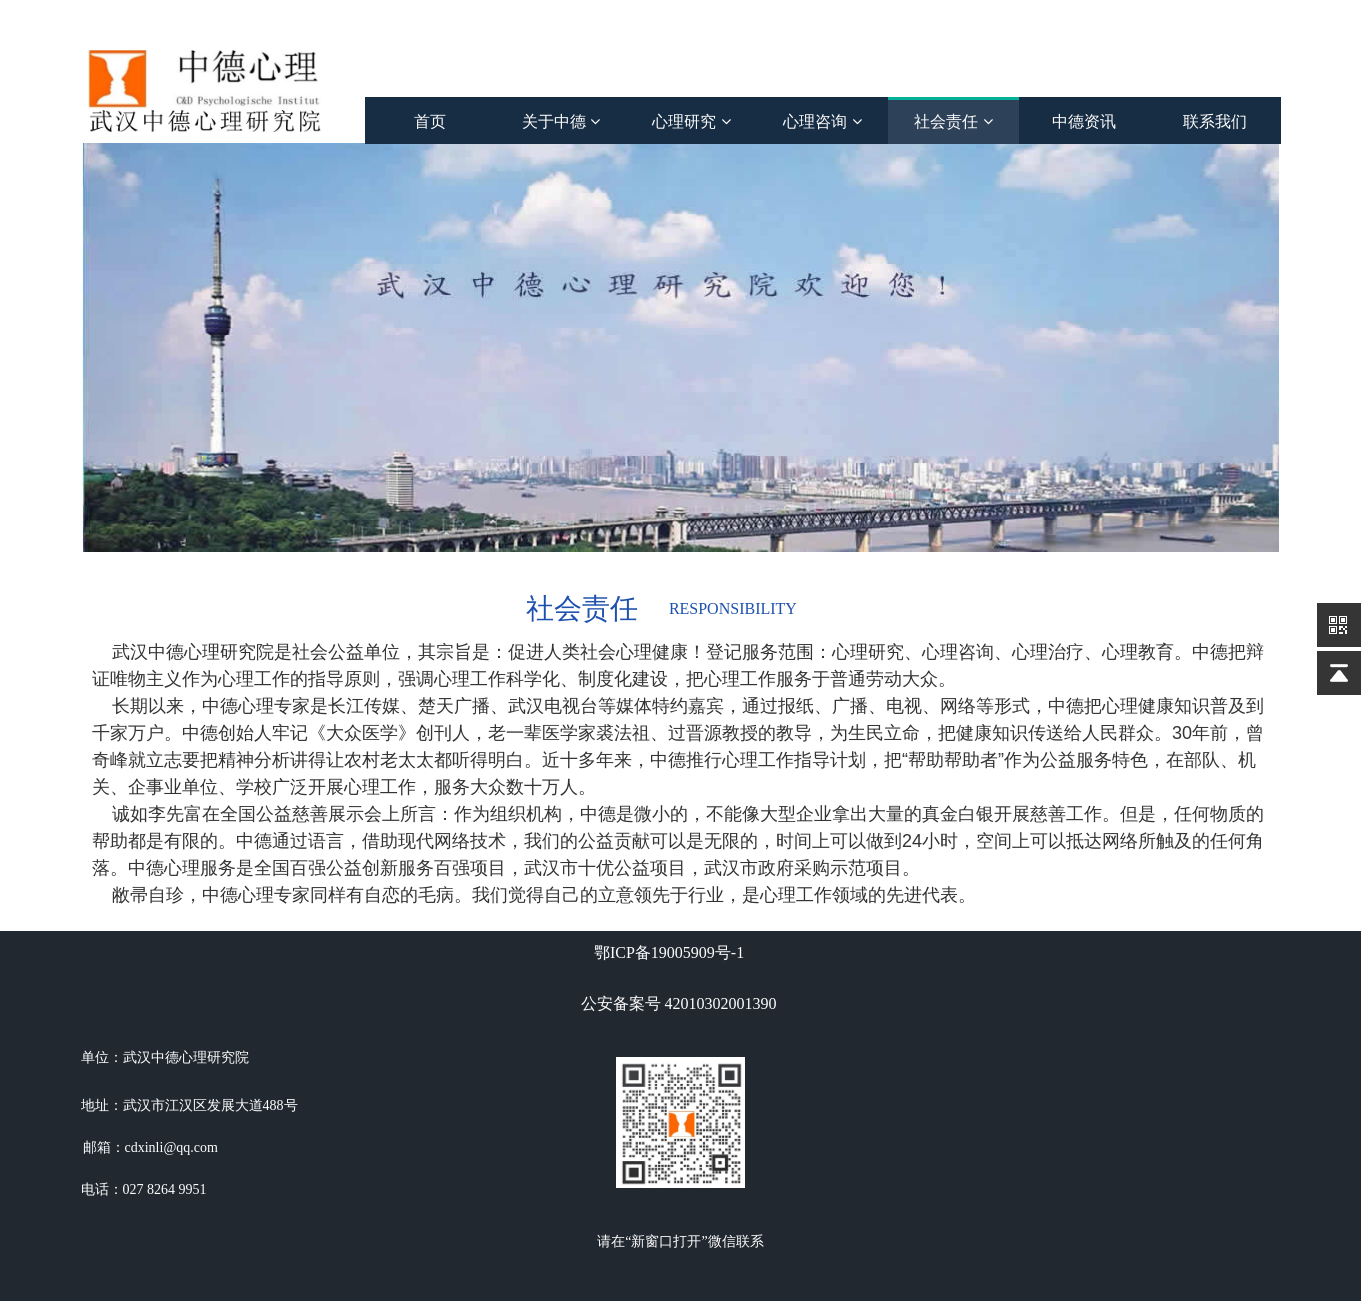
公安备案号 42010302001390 (679, 1003)
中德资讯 (1084, 121)
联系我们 (1215, 121)
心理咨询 (822, 121)
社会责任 (953, 121)
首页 (430, 121)
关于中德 (561, 121)
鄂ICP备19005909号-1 (669, 952)
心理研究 (691, 121)
